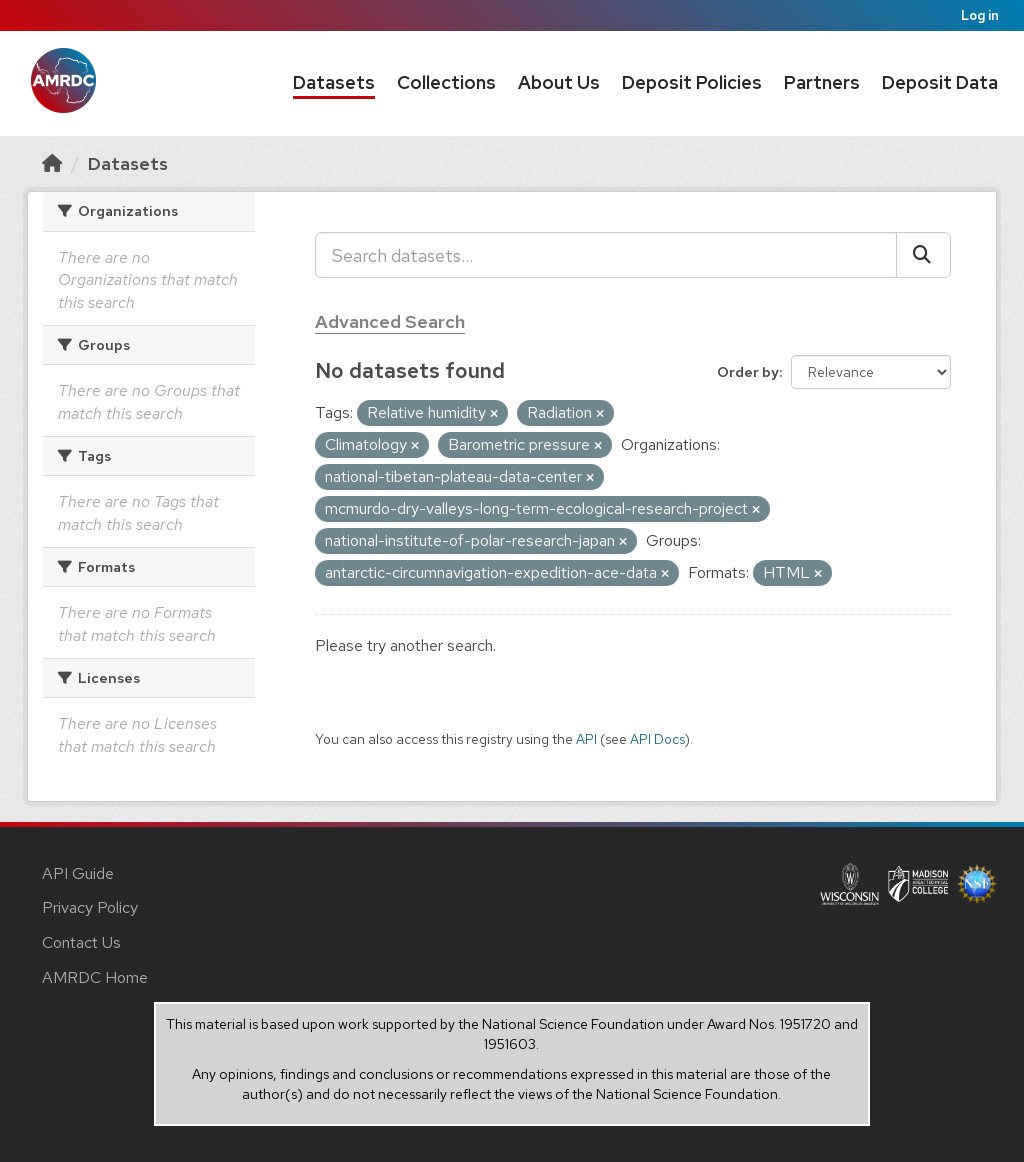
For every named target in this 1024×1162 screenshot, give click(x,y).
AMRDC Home (95, 977)
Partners (822, 82)
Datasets (334, 82)
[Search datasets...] (606, 255)
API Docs (657, 739)
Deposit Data (940, 82)
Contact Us (81, 942)
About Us (559, 82)
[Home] (52, 163)
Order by (748, 372)
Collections (446, 82)
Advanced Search (390, 321)
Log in (980, 15)
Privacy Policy (90, 907)
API (586, 739)
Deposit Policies (692, 82)
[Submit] (923, 255)
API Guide (78, 873)
